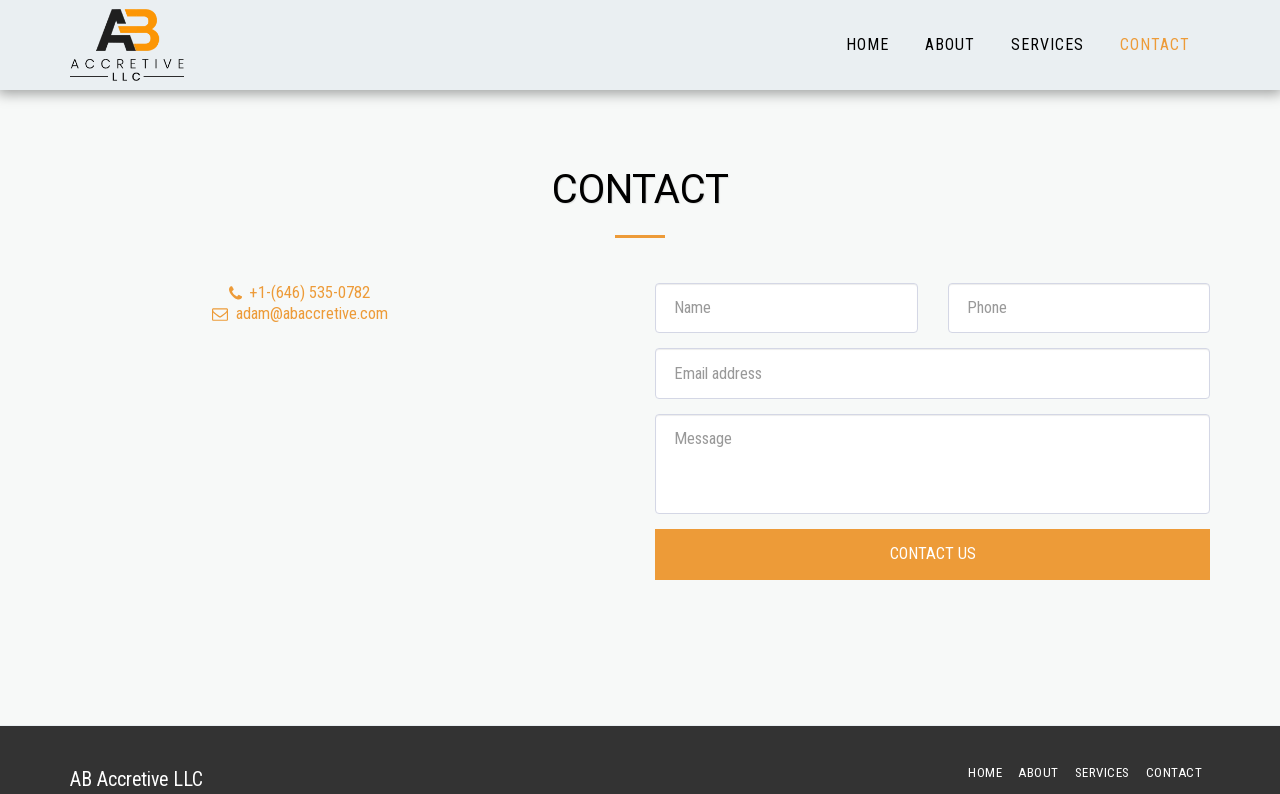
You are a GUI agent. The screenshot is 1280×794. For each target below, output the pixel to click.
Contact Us (933, 553)
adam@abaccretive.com (299, 313)
